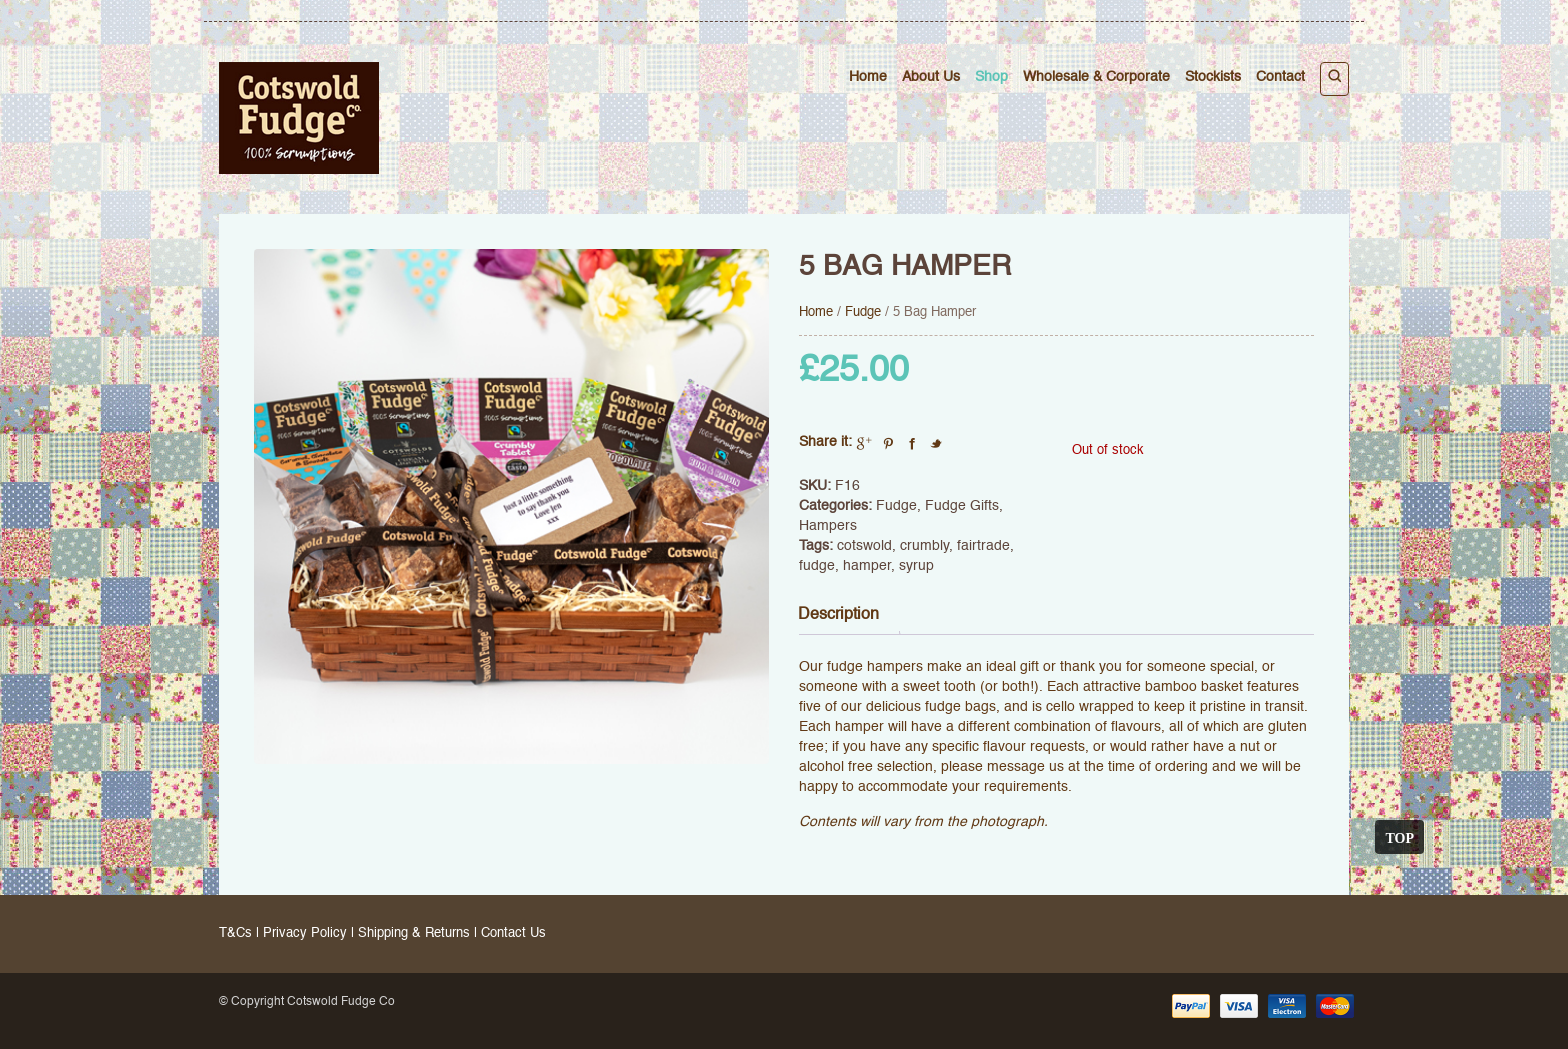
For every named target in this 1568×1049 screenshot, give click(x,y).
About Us (931, 77)
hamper (867, 566)
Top (1399, 837)
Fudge (863, 312)
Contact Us (513, 933)
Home (868, 77)
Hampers (828, 526)
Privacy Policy (305, 933)
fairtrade (983, 546)
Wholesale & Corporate (1096, 77)
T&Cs (235, 933)
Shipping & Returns (414, 933)
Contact (1280, 77)
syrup (916, 566)
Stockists (1213, 77)
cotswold (864, 546)
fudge (817, 566)
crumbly (924, 546)
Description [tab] (838, 615)
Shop (991, 77)
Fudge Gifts (962, 506)
